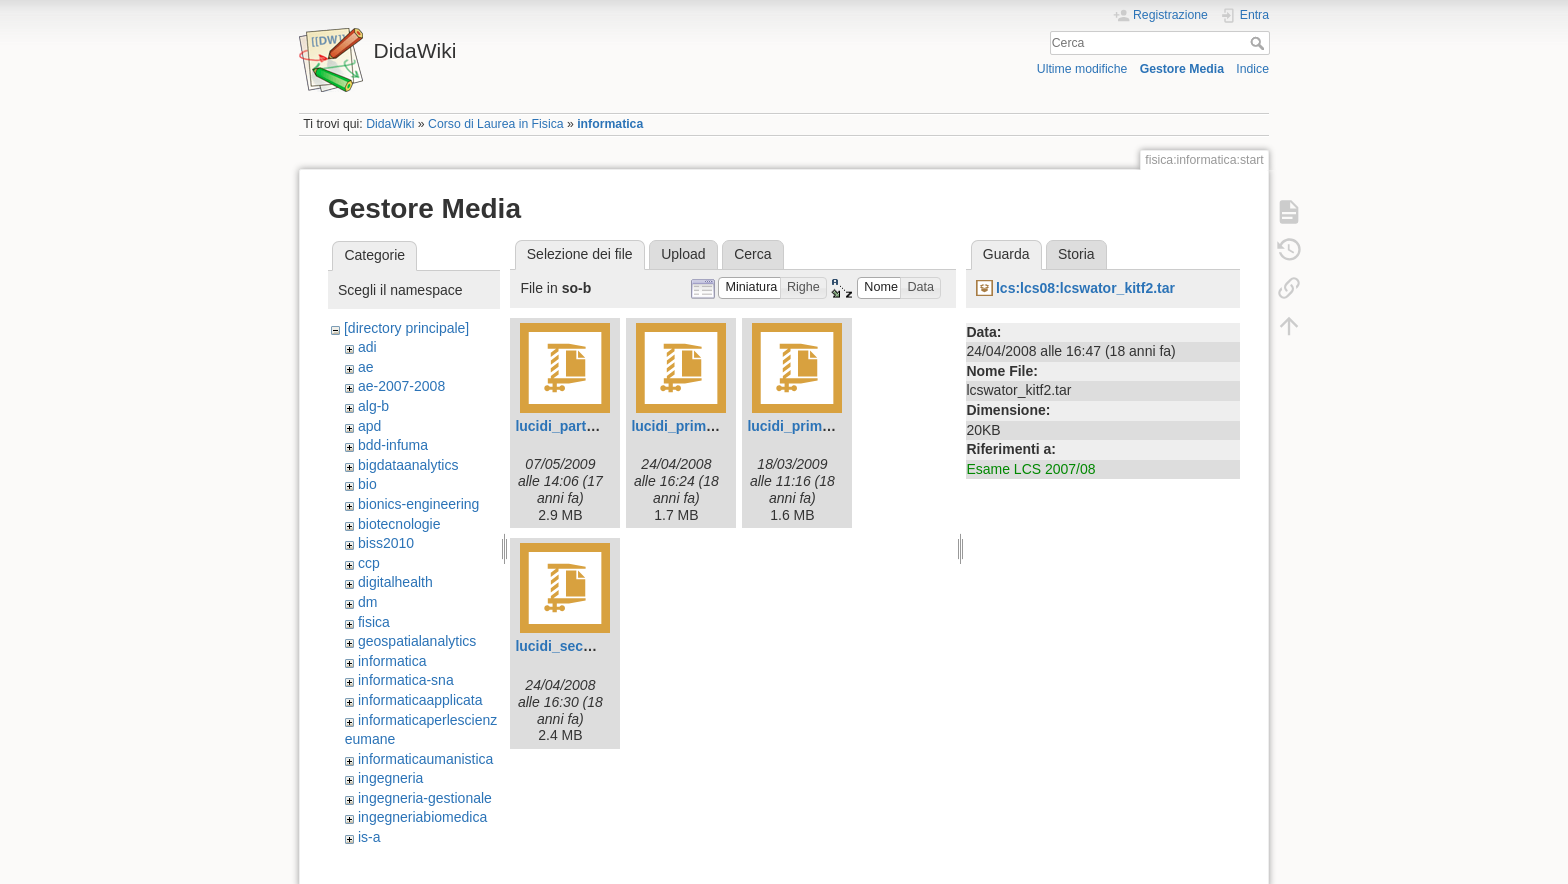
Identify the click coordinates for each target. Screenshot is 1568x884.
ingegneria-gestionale (425, 798)
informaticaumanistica (425, 759)
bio (367, 484)
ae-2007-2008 (401, 386)
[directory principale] (406, 328)
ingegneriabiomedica (422, 817)
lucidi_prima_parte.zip (705, 426)
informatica (610, 124)
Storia (1076, 254)
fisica (374, 622)
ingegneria (390, 778)
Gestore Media (1182, 69)
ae (366, 367)
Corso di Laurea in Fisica (496, 124)
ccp (369, 563)
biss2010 (386, 543)
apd (369, 426)
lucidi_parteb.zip (570, 426)
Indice (1252, 69)
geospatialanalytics (417, 641)
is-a (369, 837)
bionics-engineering (418, 504)
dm (367, 602)
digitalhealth (395, 582)
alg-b (373, 406)
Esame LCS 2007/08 (1030, 469)
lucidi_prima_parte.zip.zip (832, 426)
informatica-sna (406, 680)
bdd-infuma (393, 445)
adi (367, 347)
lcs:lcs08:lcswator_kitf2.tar (1085, 288)
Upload (683, 254)
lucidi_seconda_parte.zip (598, 646)
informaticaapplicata (420, 700)
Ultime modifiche (1082, 69)
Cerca (1259, 43)
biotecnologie (399, 524)
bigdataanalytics (408, 465)
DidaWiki (390, 124)
